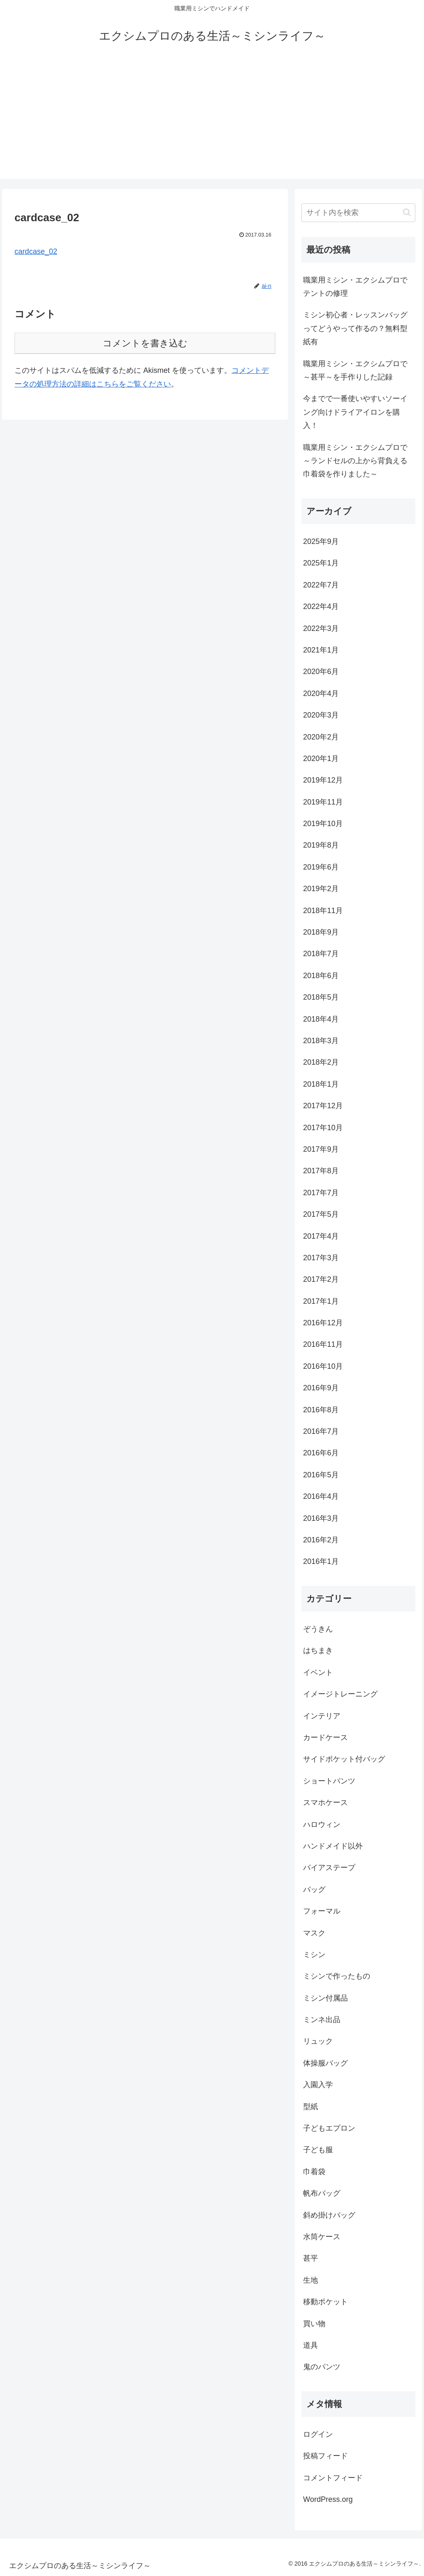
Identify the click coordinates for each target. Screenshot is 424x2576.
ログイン (318, 2434)
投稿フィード (325, 2456)
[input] (358, 212)
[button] (407, 212)
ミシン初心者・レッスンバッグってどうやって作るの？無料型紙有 (355, 328)
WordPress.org (328, 2499)
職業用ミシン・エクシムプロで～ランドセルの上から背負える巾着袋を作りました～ (355, 460)
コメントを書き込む (145, 343)
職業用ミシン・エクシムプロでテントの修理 (355, 286)
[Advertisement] (212, 121)
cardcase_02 (35, 251)
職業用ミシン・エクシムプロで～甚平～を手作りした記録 (355, 370)
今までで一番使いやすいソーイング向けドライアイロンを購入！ (355, 412)
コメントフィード (333, 2478)
